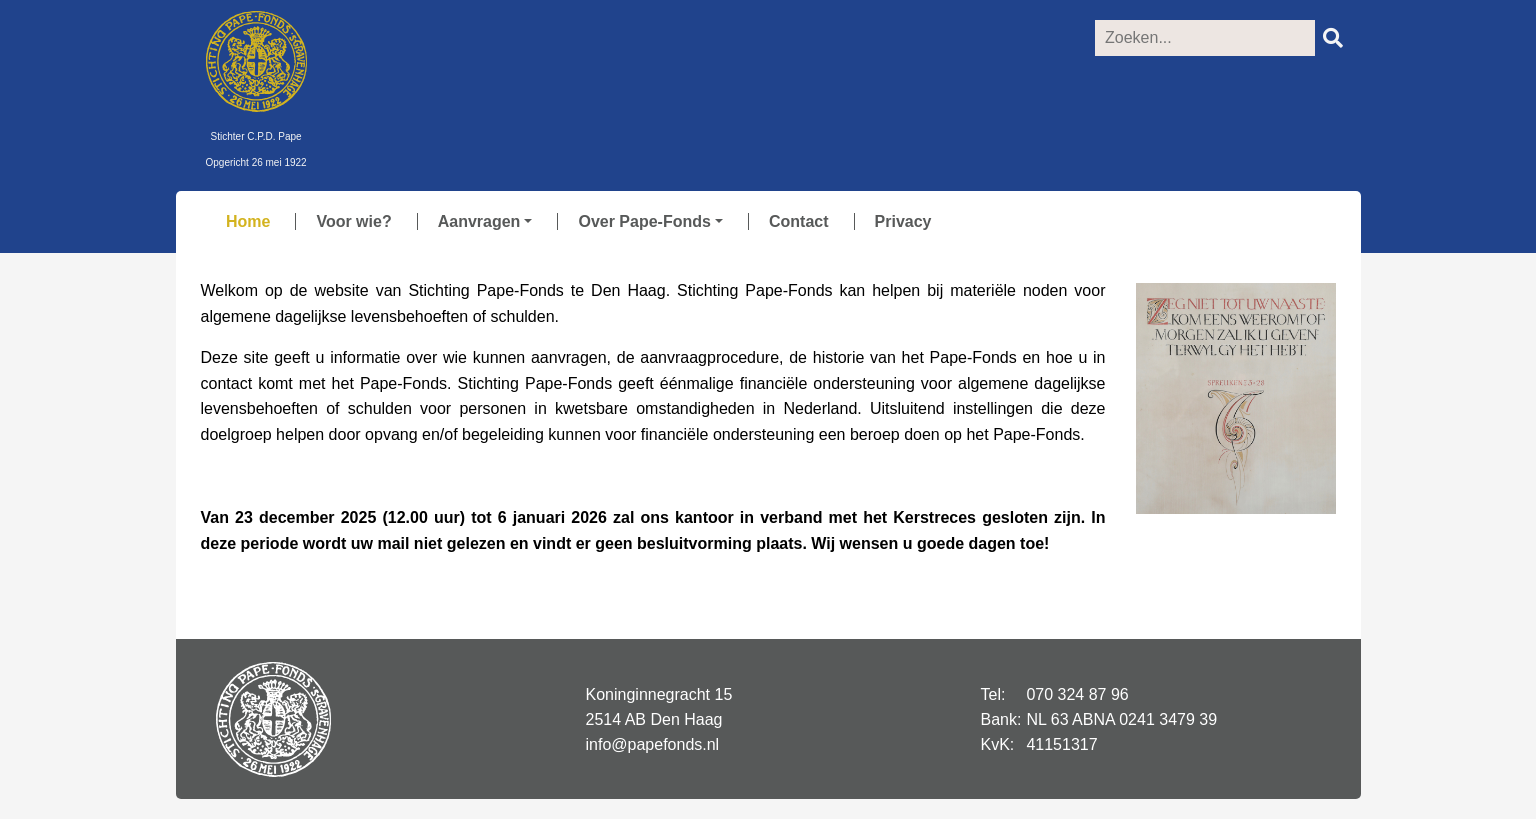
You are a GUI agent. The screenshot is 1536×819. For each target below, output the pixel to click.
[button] (477, 221)
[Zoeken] (1205, 38)
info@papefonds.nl (653, 744)
